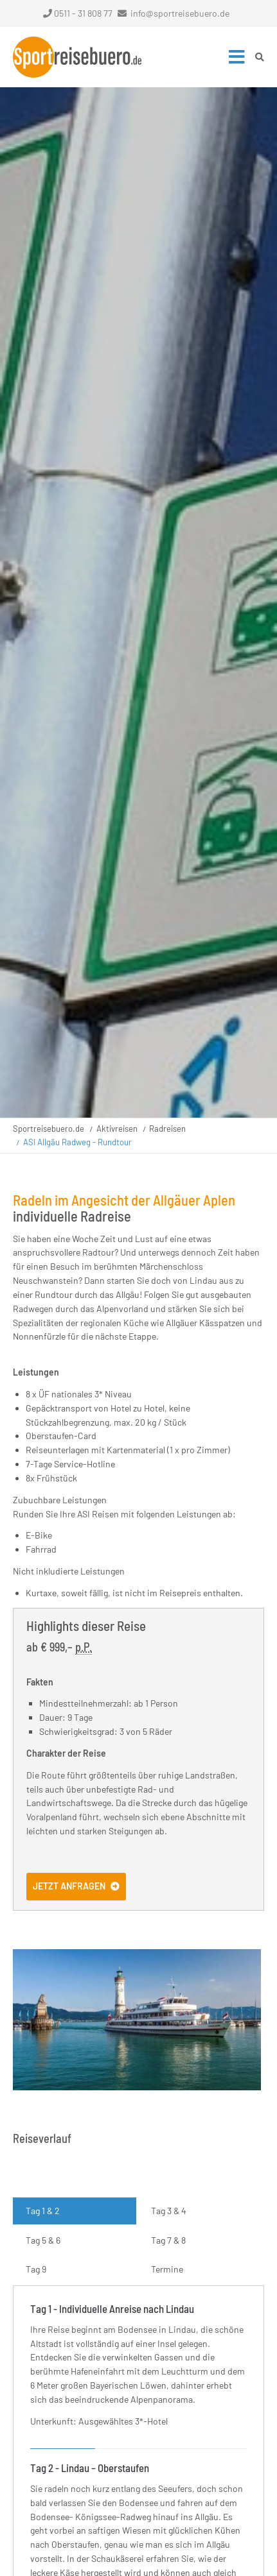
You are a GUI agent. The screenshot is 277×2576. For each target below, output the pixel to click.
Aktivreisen (117, 1128)
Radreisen (167, 1128)
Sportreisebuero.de (48, 1128)
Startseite (77, 57)
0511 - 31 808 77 (77, 13)
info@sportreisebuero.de (179, 13)
